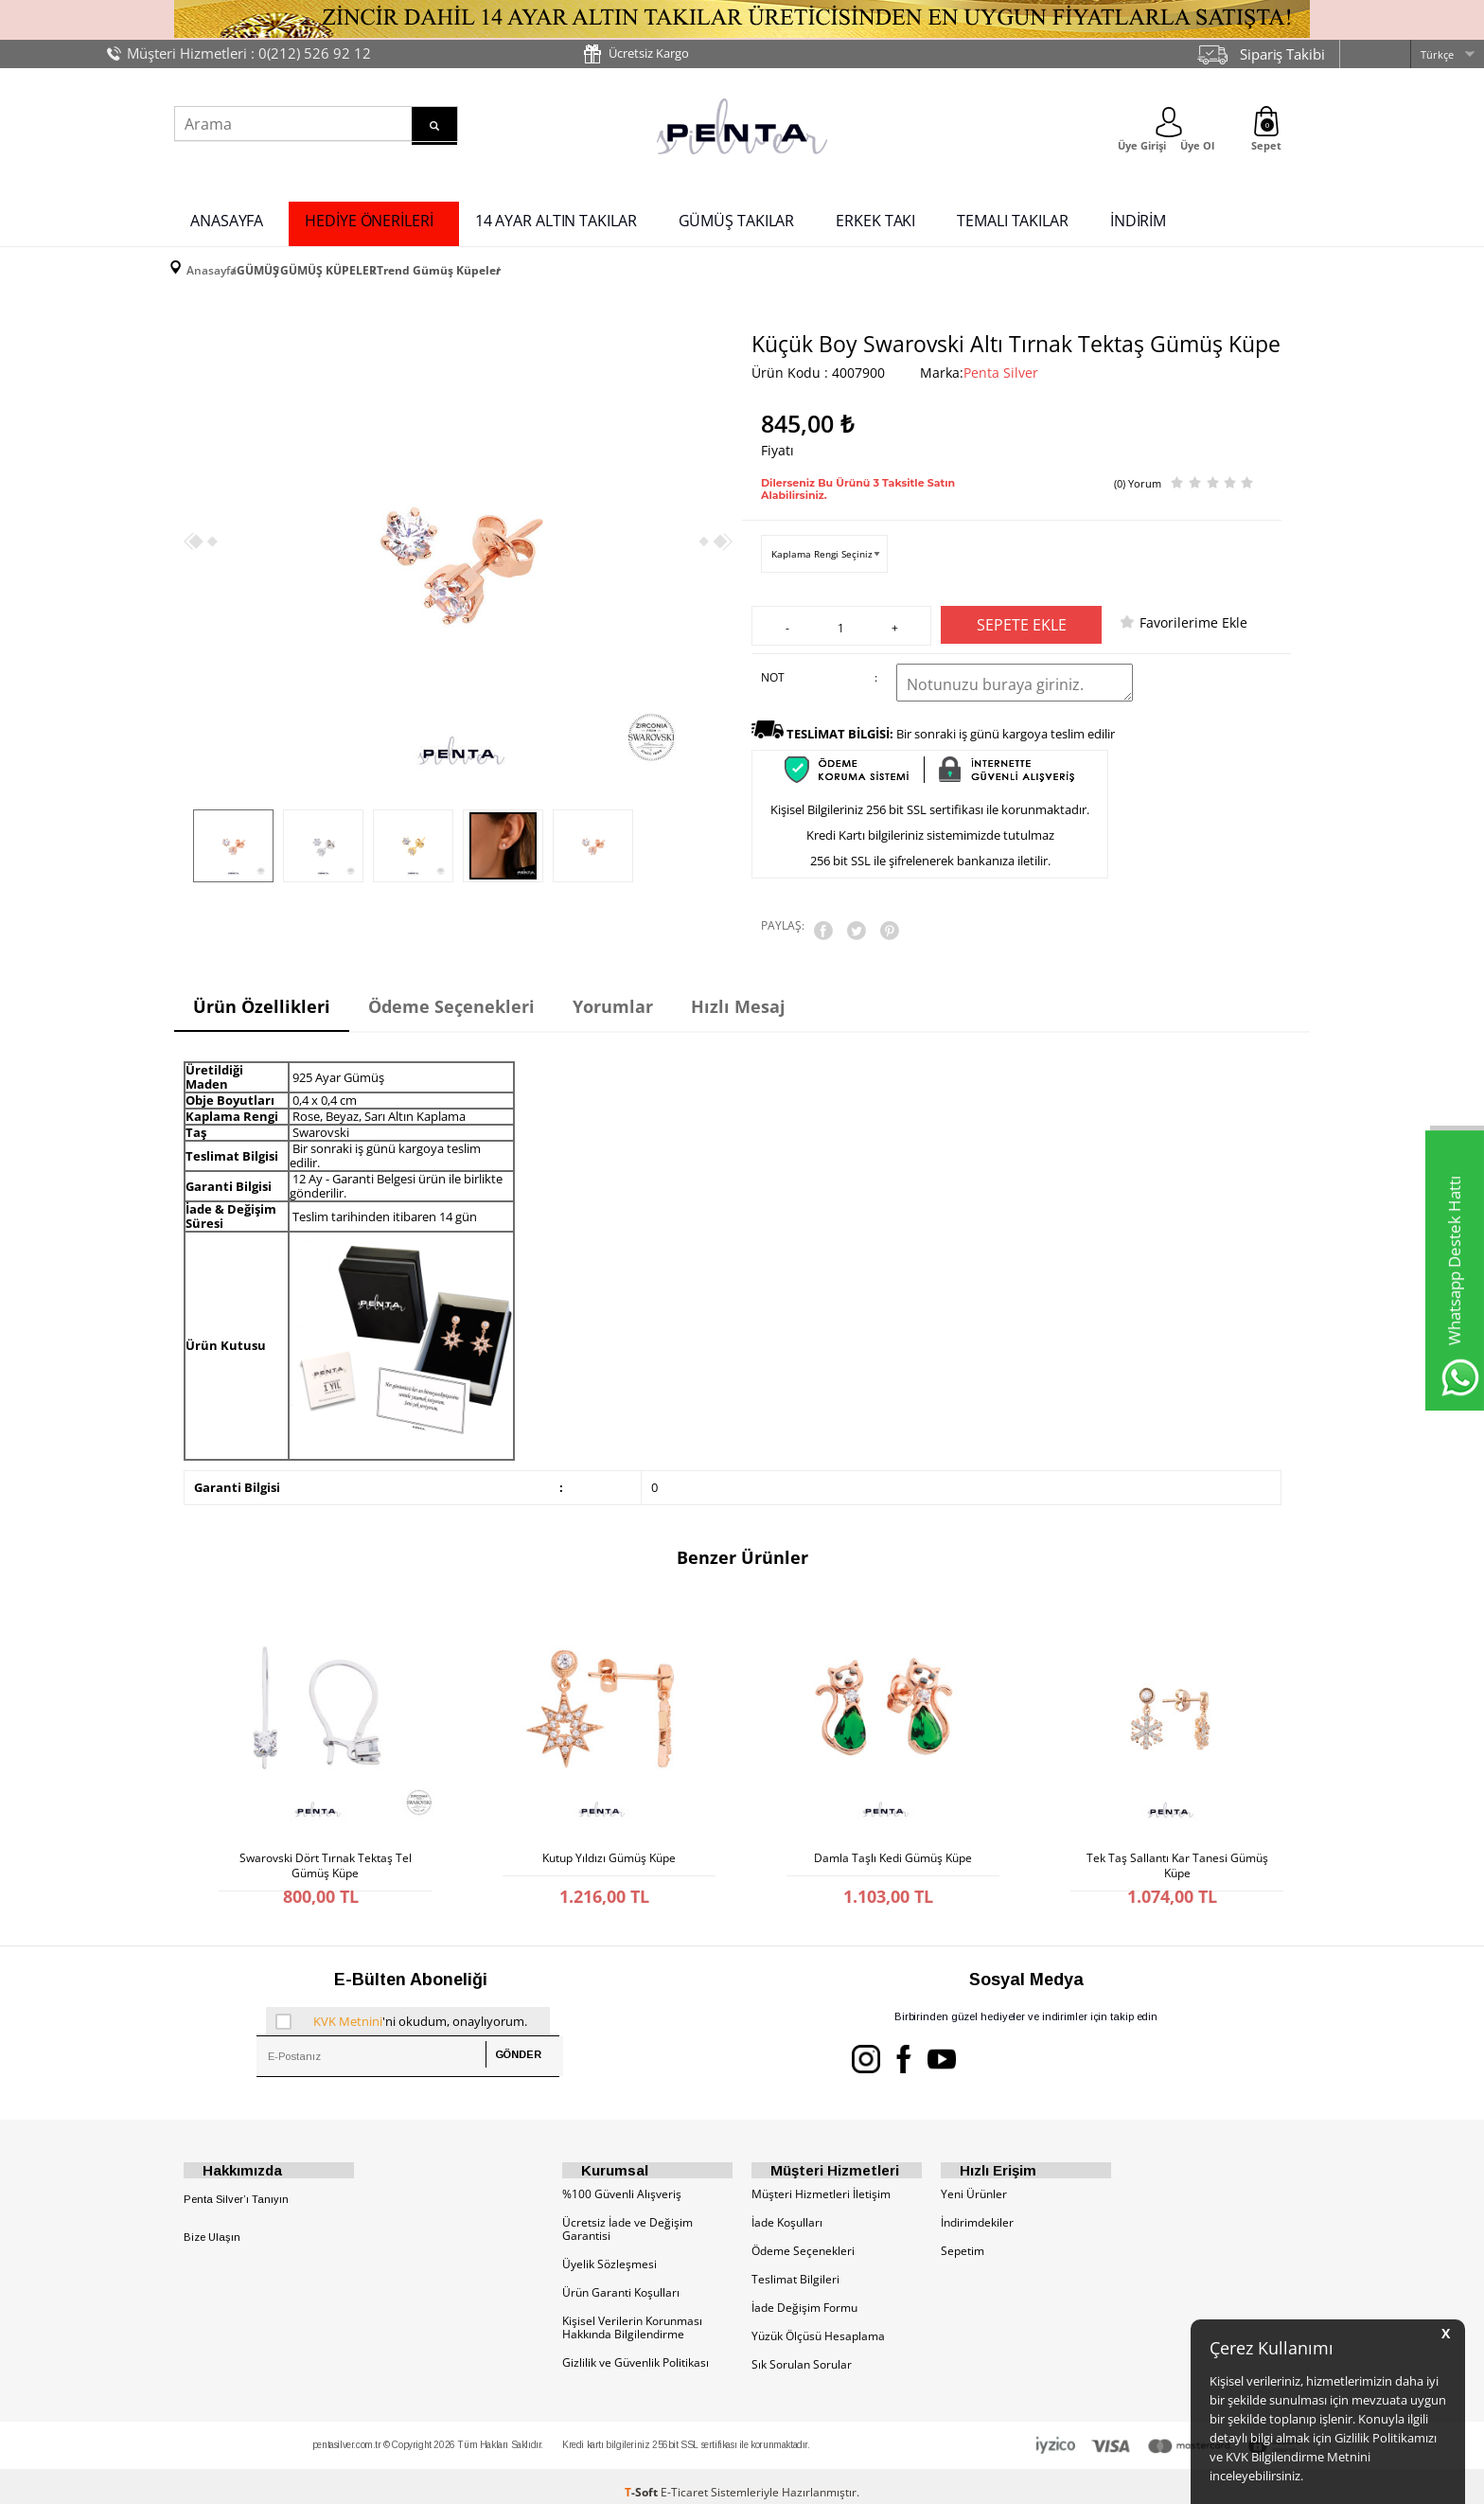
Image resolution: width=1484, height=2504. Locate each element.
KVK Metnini (347, 2000)
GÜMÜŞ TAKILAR (737, 215)
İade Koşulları (786, 2210)
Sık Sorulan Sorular (801, 2352)
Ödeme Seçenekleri (803, 2238)
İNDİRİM (1138, 215)
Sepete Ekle (1022, 612)
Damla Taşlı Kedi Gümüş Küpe (893, 1834)
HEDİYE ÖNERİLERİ (369, 215)
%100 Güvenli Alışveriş (621, 2182)
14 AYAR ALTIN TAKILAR (556, 215)
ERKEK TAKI (875, 215)
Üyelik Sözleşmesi (609, 2252)
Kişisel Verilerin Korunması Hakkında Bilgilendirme (632, 2315)
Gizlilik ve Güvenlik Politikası (635, 2350)
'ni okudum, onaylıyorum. (401, 2000)
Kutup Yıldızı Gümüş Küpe (609, 1834)
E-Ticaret (684, 2480)
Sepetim (962, 2238)
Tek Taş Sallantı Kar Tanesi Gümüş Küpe (1177, 1839)
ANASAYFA (226, 215)
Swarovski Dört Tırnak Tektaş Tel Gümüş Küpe (325, 1839)
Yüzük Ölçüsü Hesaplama (818, 2324)
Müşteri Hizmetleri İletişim (821, 2182)
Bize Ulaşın (212, 2225)
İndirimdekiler (977, 2210)
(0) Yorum (1137, 467)
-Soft (643, 2480)
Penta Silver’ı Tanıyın (236, 2187)
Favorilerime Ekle (1193, 610)
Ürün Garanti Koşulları (621, 2280)
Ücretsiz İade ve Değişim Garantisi (627, 2216)
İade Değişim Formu (804, 2295)
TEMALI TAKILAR (1013, 215)
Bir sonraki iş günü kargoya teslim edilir (950, 721)
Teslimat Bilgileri (795, 2267)
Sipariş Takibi (1282, 53)
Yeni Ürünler (974, 2182)
